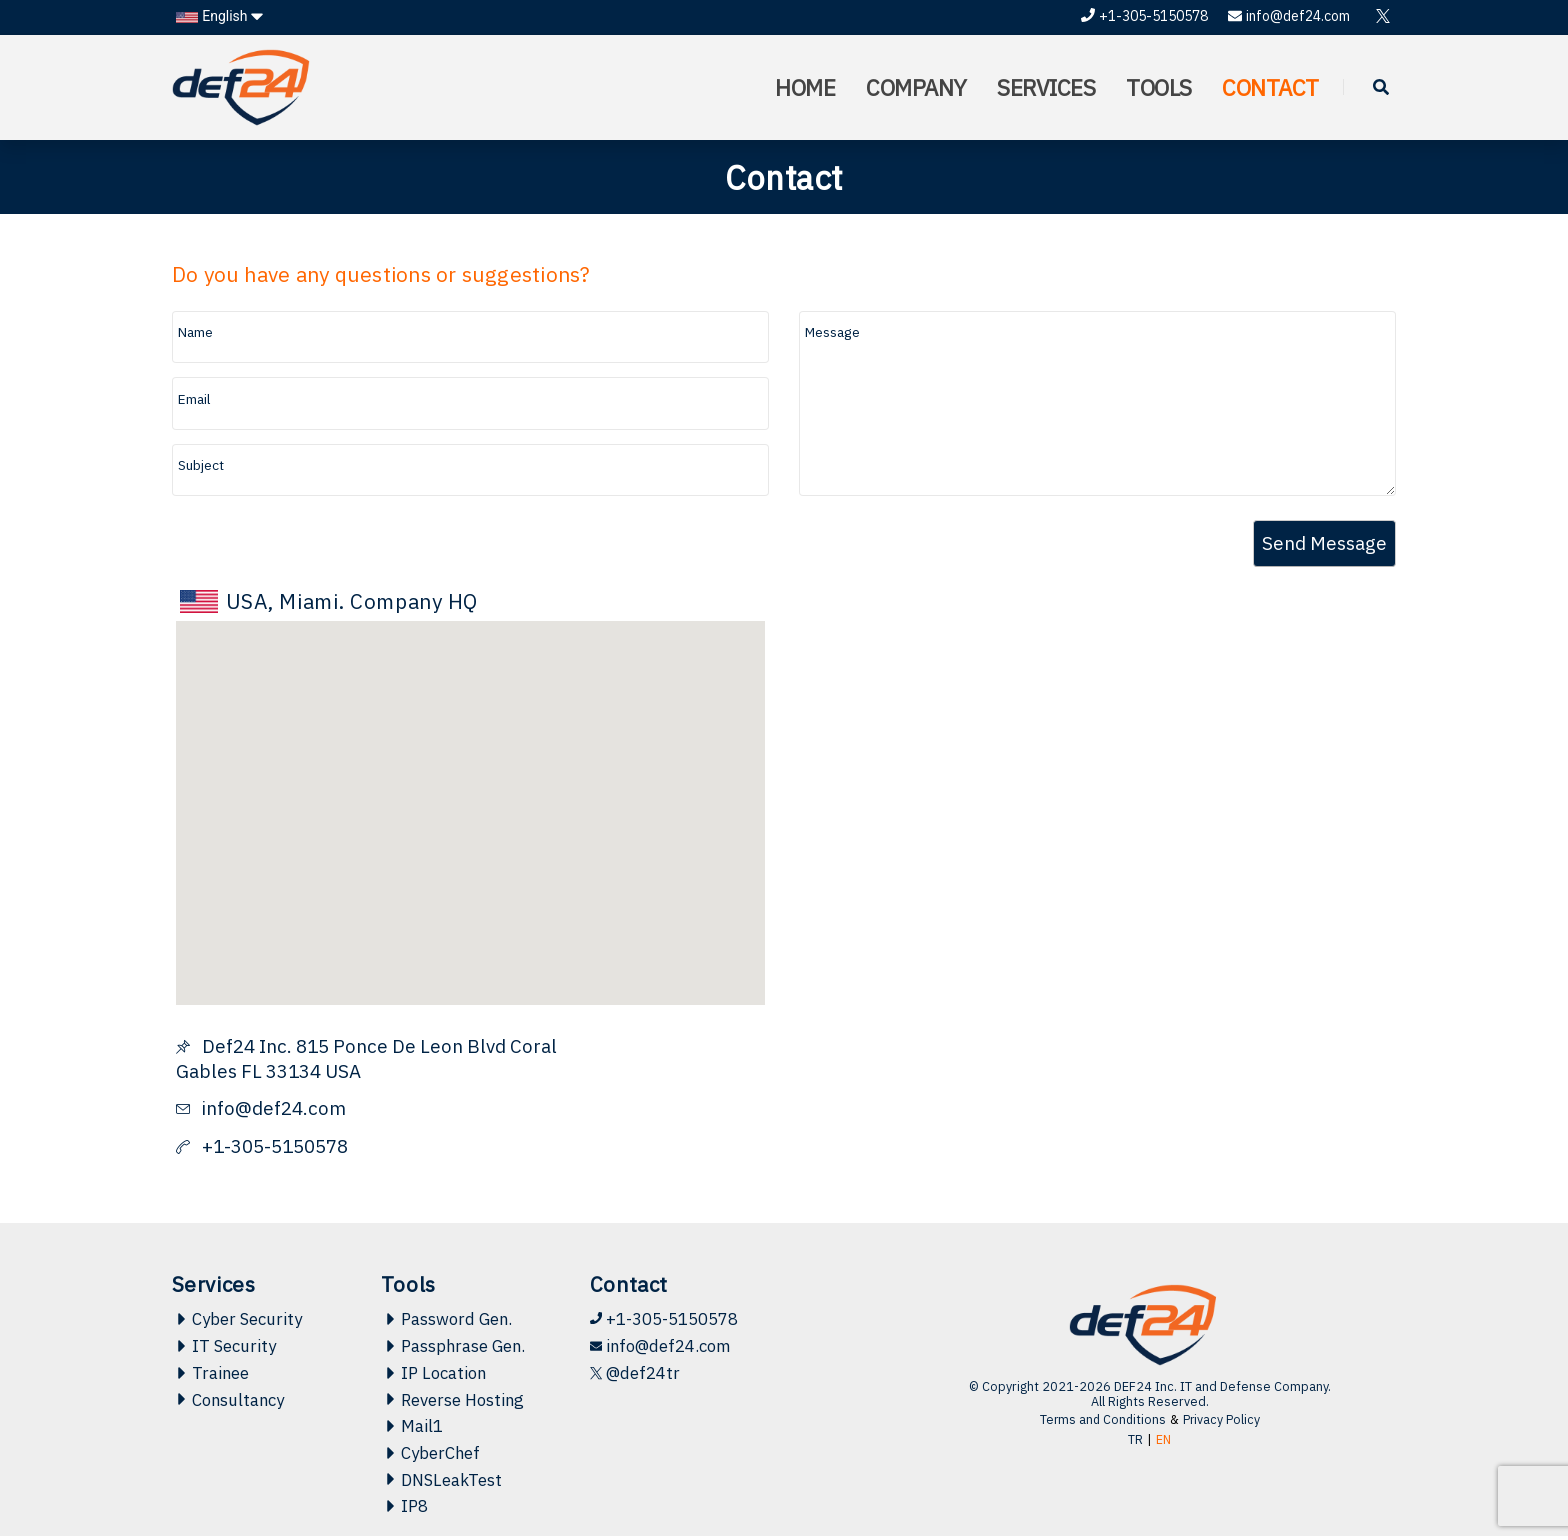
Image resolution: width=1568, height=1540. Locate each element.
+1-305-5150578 (1144, 16)
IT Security (224, 1347)
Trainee (211, 1374)
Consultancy (229, 1401)
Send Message (1324, 543)
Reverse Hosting (453, 1401)
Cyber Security (237, 1319)
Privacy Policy (1223, 1419)
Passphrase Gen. (454, 1347)
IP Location (434, 1374)
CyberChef (431, 1455)
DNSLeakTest (441, 1483)
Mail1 (412, 1428)
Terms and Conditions (1102, 1419)
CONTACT (1268, 87)
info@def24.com (1289, 16)
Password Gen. (447, 1319)
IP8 (405, 1510)
